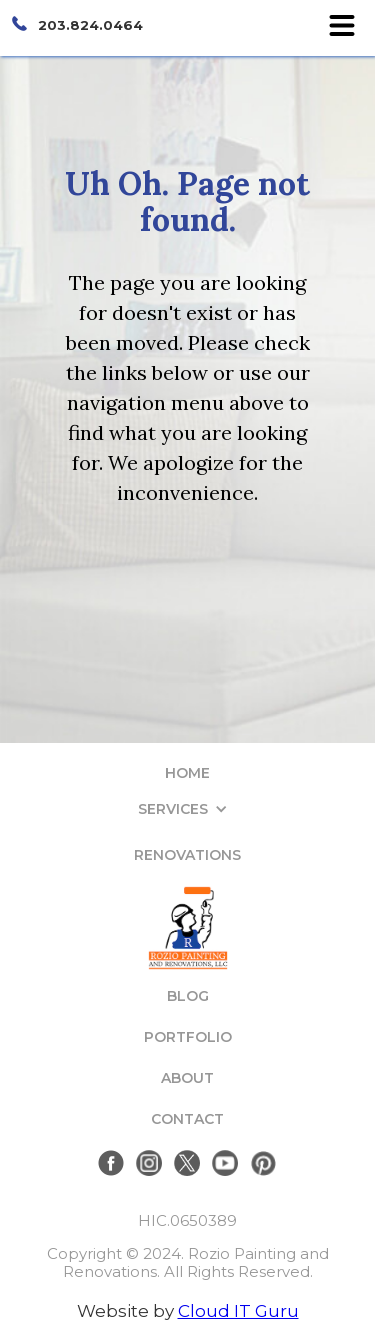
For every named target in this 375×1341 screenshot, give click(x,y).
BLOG (188, 996)
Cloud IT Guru (238, 1311)
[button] (188, 809)
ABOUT (187, 1078)
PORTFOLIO (188, 1037)
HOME (187, 773)
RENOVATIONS (187, 855)
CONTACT (187, 1119)
